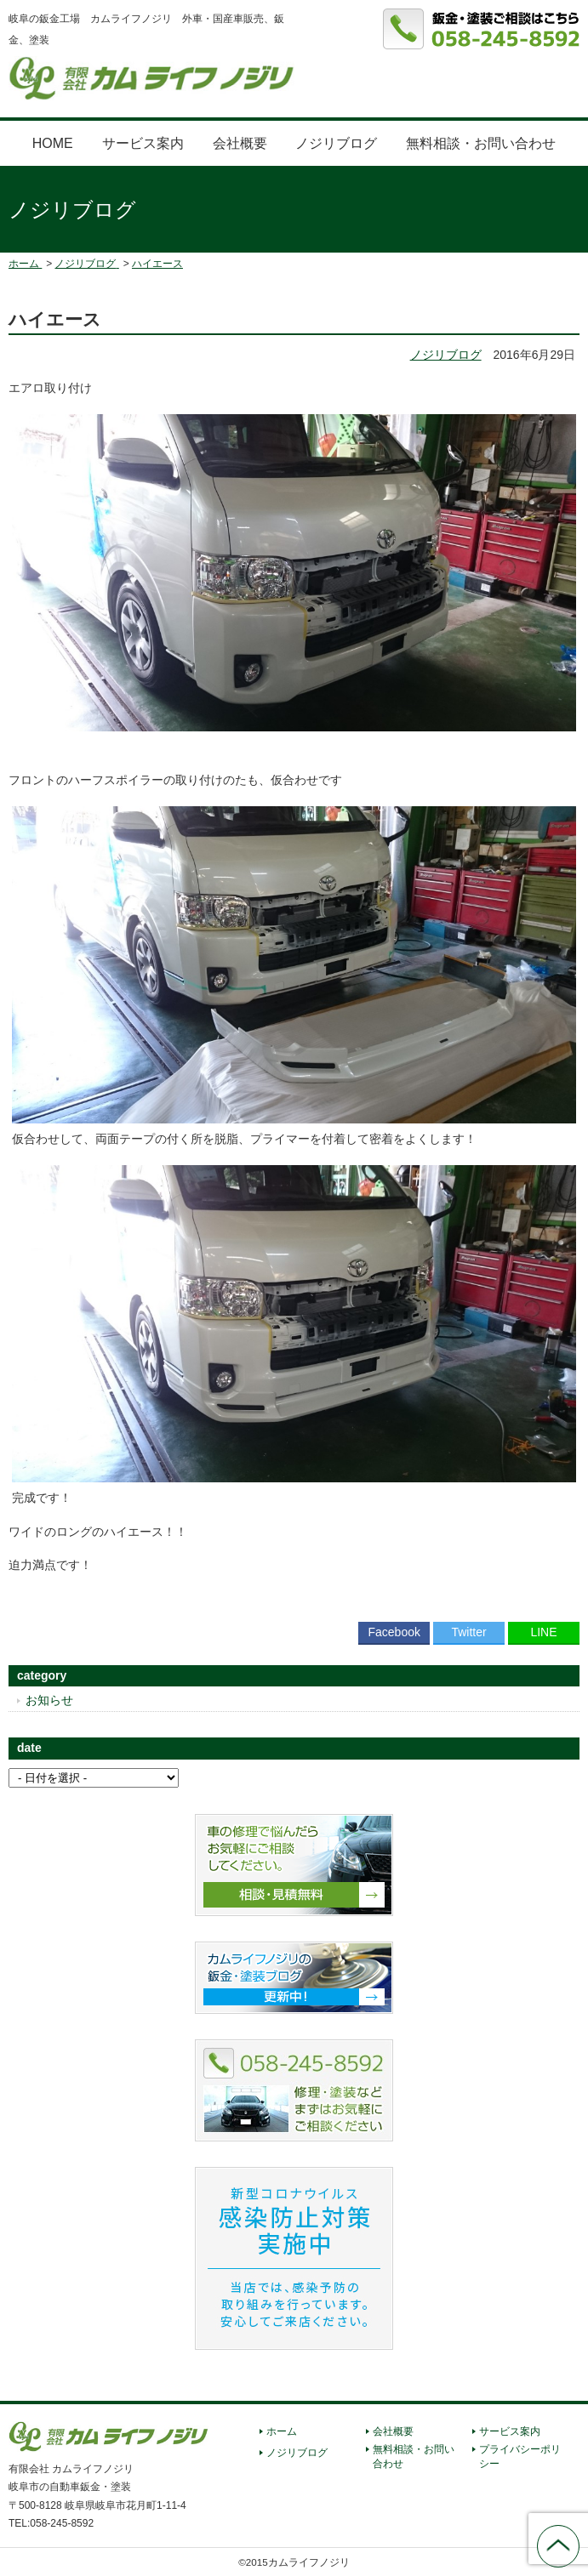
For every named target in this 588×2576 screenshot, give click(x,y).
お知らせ (49, 1700)
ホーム (281, 2431)
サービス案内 (143, 143)
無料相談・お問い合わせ (481, 143)
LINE (543, 1632)
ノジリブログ (336, 143)
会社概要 (240, 143)
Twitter (468, 1632)
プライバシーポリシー (520, 2456)
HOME (52, 143)
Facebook (394, 1632)
